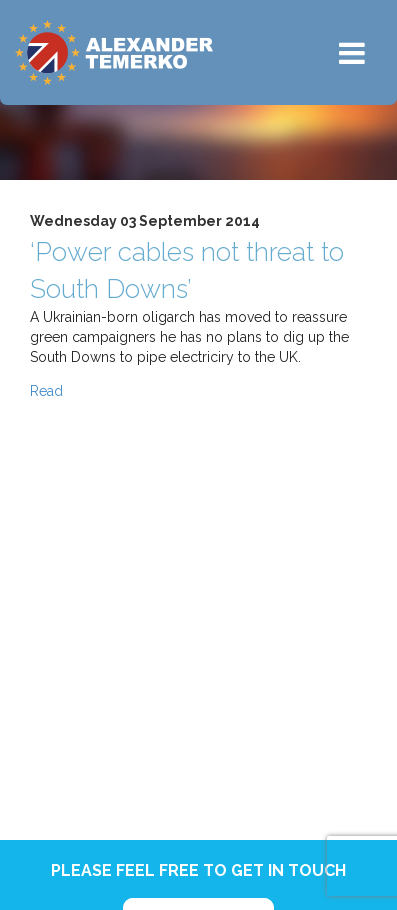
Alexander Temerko (114, 52)
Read (46, 391)
